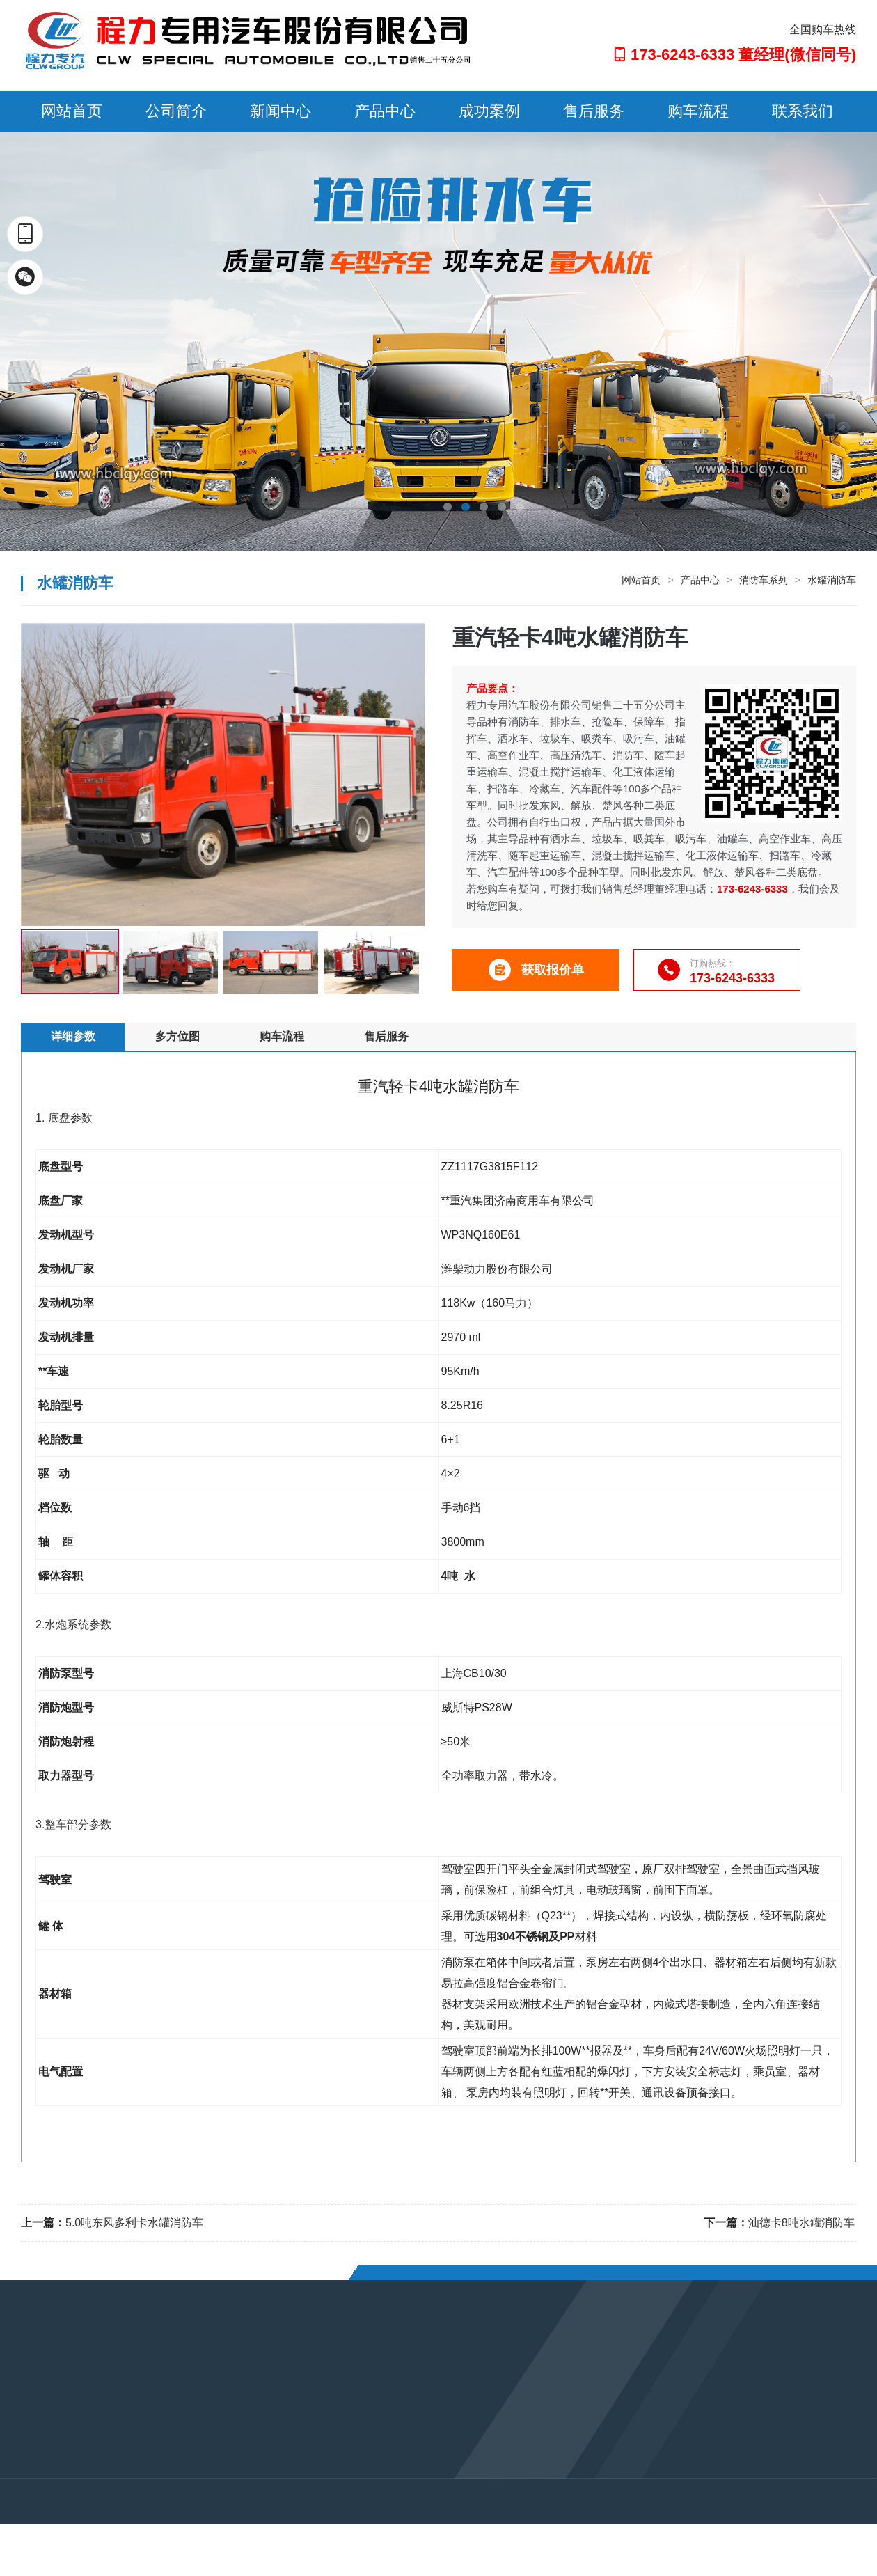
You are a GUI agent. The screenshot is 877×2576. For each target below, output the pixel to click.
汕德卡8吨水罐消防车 (801, 2223)
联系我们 (802, 111)
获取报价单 (536, 970)
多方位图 (177, 1036)
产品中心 (385, 111)
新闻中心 (280, 111)
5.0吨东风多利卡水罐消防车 (134, 2223)
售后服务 (593, 111)
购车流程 (698, 111)
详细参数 (73, 1036)
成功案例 (489, 111)
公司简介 (176, 111)
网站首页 (71, 111)
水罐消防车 (831, 580)
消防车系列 (763, 580)
